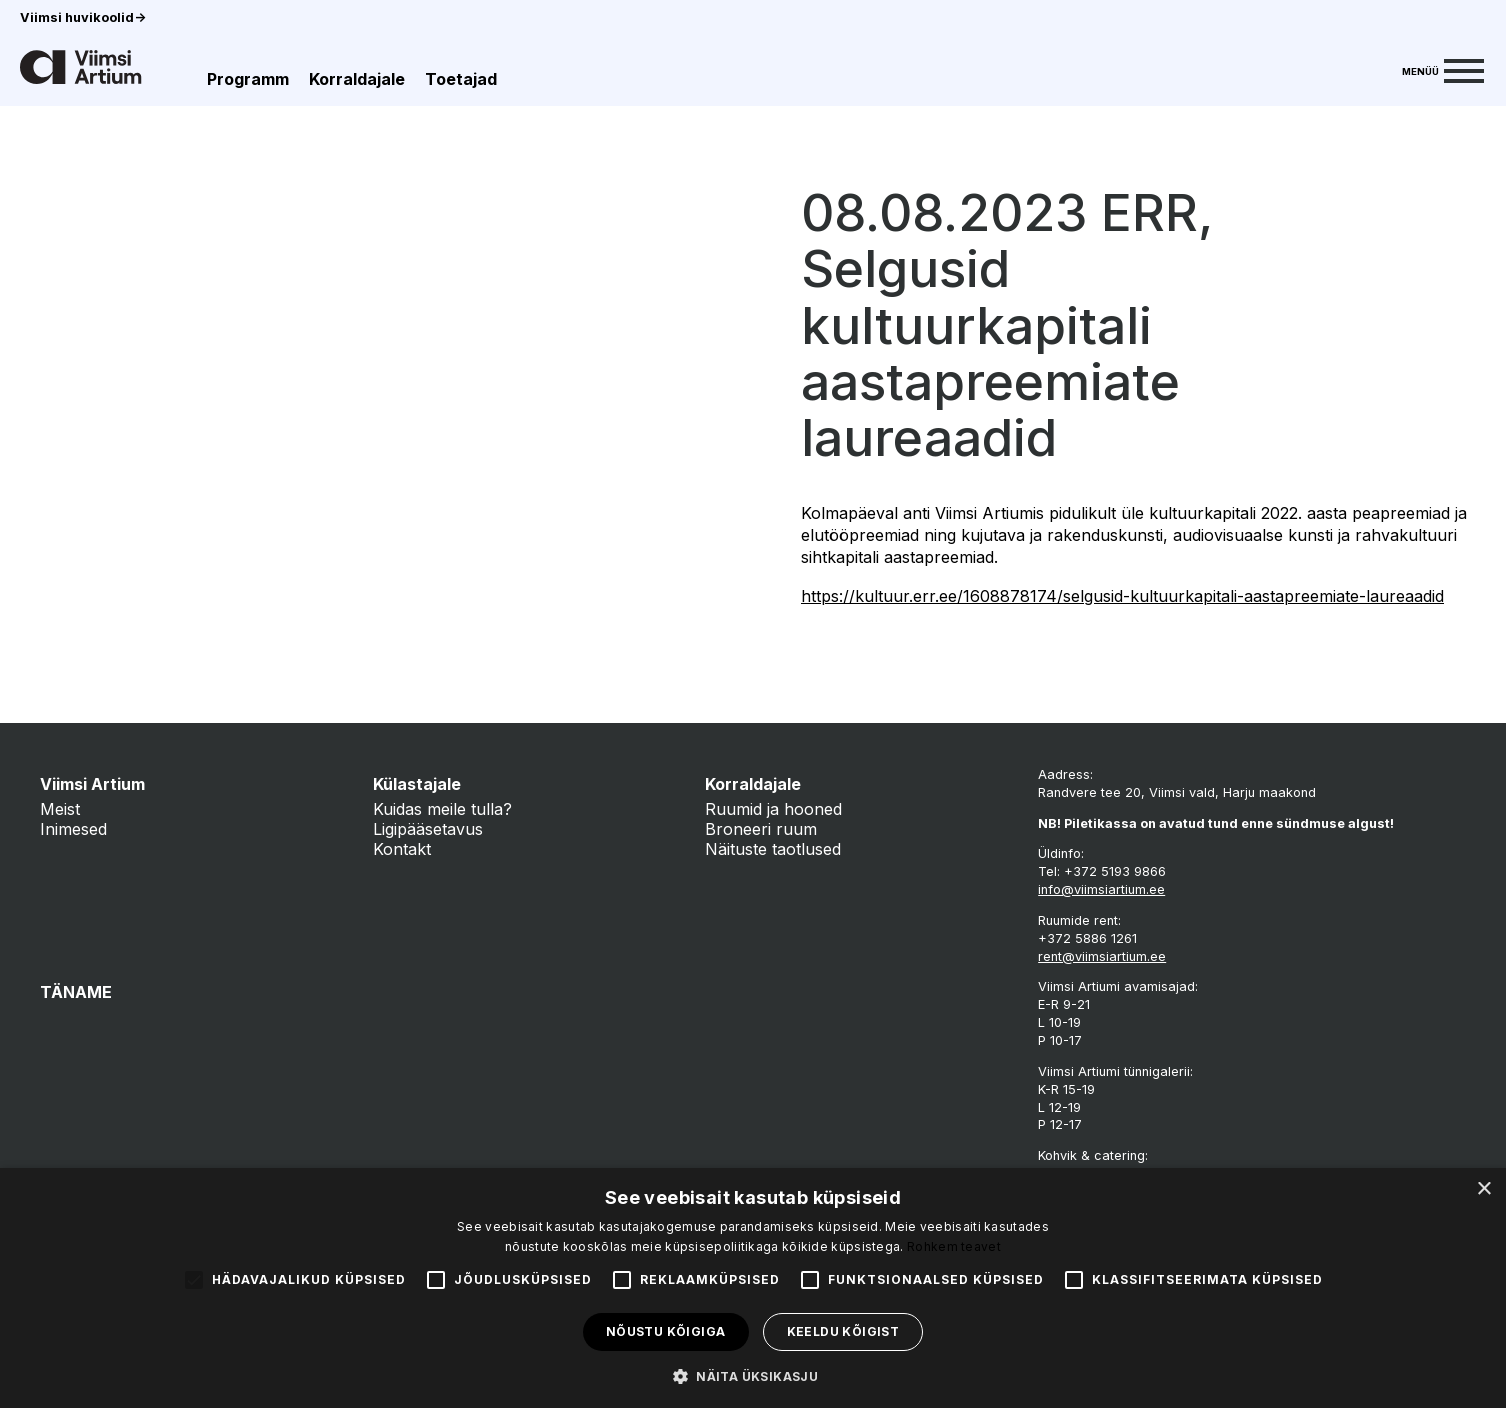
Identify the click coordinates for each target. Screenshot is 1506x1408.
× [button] (1483, 1189)
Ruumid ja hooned (773, 809)
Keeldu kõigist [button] (843, 1331)
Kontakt (402, 849)
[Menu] (1443, 69)
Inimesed (73, 829)
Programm (248, 79)
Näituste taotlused (773, 849)
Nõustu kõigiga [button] (666, 1331)
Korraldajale (357, 79)
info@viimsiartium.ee (1101, 889)
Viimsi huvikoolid (83, 17)
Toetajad (461, 79)
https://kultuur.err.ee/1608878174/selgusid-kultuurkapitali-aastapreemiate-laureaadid (1122, 596)
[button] (753, 1375)
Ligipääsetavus (428, 829)
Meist (60, 809)
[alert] (753, 1288)
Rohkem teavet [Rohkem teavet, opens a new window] (954, 1246)
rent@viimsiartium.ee (1102, 956)
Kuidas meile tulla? (442, 809)
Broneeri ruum (761, 829)
